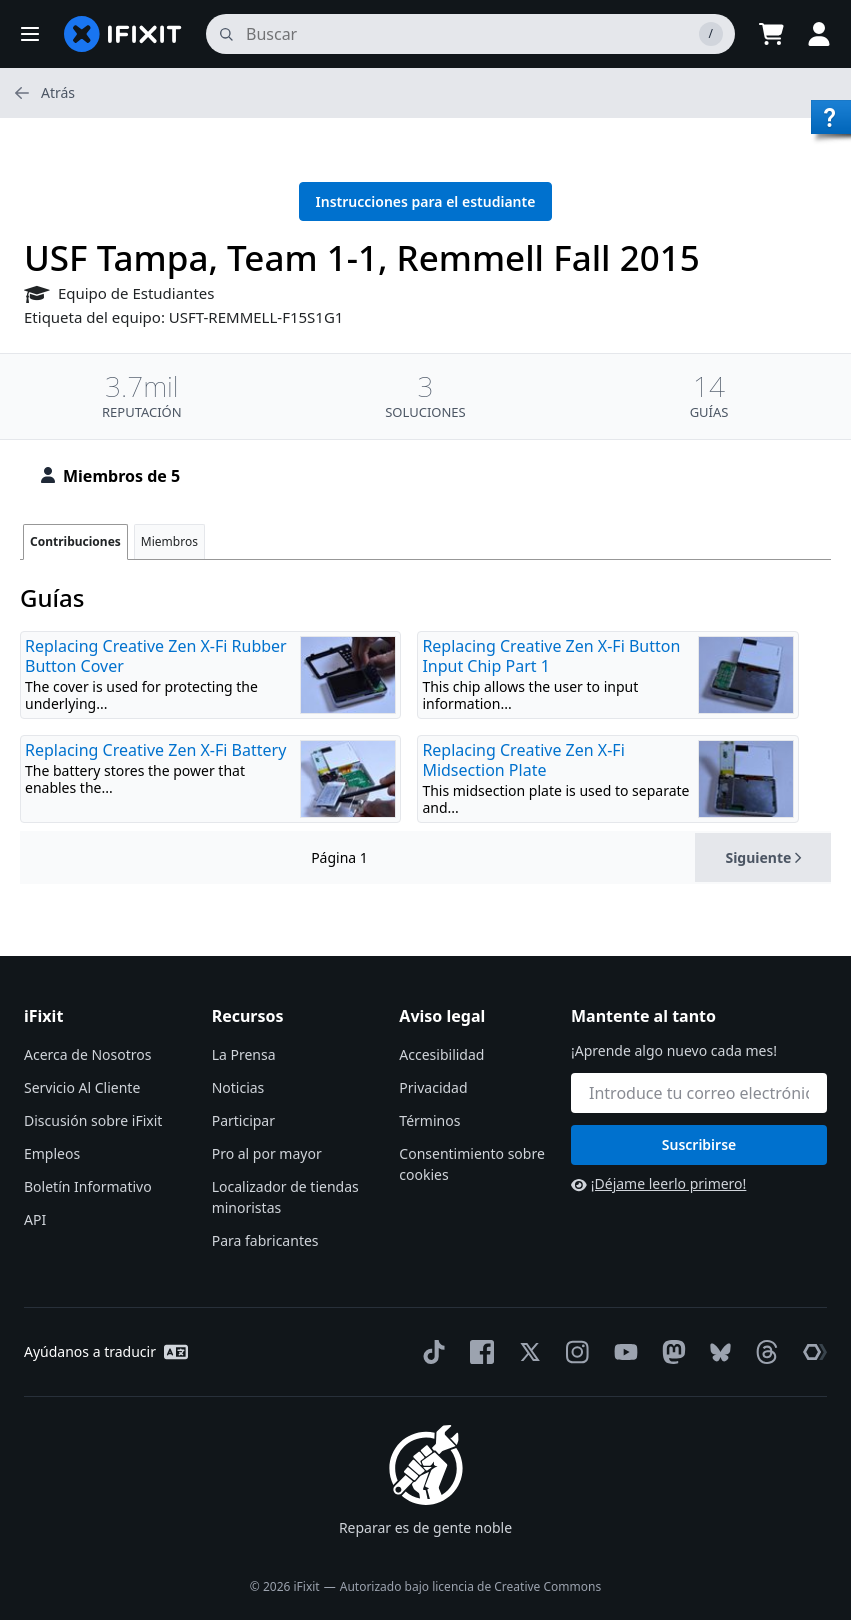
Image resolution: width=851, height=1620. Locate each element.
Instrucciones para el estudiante (426, 201)
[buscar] (470, 34)
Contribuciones (75, 541)
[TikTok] (430, 1352)
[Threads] (763, 1352)
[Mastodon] (670, 1352)
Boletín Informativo (88, 1186)
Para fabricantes (265, 1240)
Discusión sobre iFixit (93, 1120)
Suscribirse (699, 1144)
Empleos (52, 1153)
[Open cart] (771, 34)
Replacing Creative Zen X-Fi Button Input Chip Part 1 (551, 656)
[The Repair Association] (811, 1352)
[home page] (123, 34)
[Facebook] (478, 1352)
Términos (429, 1120)
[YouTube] (622, 1352)
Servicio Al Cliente (82, 1087)
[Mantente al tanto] (699, 1093)
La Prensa (244, 1054)
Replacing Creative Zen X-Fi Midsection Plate (523, 760)
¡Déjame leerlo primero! (658, 1183)
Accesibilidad (441, 1054)
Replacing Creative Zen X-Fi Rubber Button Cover (156, 656)
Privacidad (433, 1087)
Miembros (169, 541)
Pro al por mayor (267, 1153)
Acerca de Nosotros (87, 1054)
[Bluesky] (716, 1352)
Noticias (238, 1087)
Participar (243, 1120)
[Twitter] (526, 1352)
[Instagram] (574, 1352)
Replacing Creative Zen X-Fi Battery (155, 750)
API (35, 1219)
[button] (30, 34)
